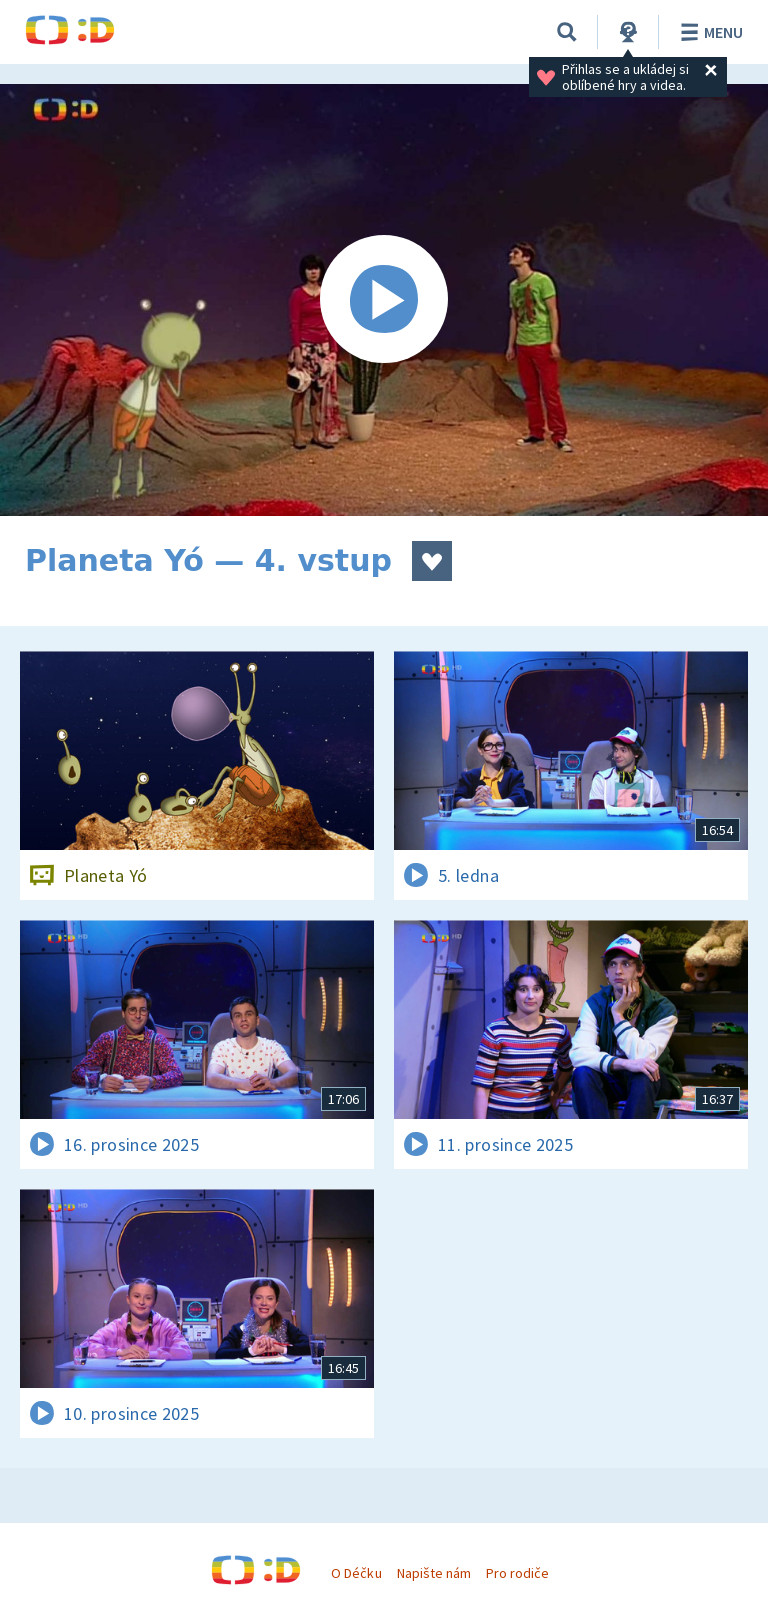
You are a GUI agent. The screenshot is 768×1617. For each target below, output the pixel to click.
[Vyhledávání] (567, 32)
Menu (708, 32)
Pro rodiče (517, 1573)
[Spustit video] (384, 300)
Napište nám (434, 1573)
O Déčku (356, 1573)
